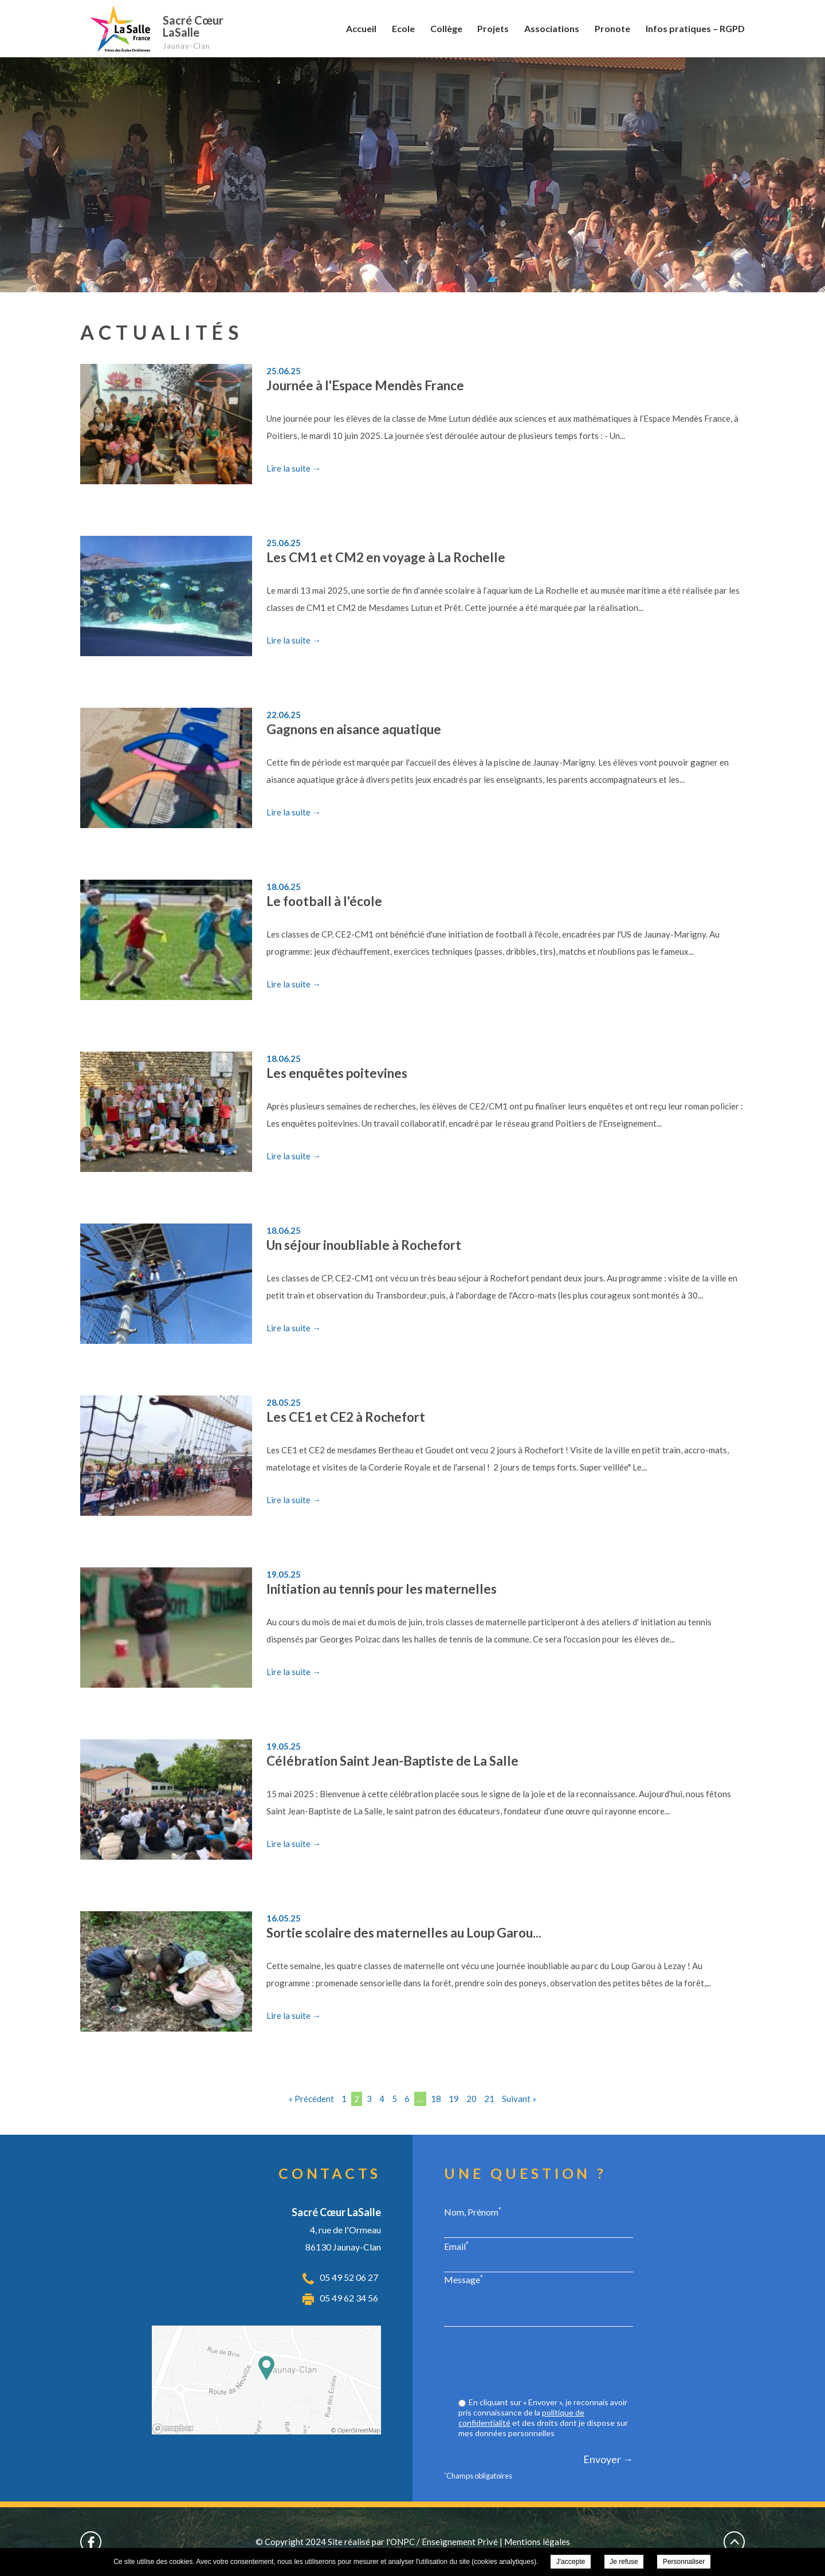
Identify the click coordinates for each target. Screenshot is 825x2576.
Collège (446, 28)
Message (463, 2279)
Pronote (612, 28)
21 (489, 2098)
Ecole (403, 28)
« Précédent (311, 2098)
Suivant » (519, 2098)
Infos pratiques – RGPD (695, 28)
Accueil (361, 28)
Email (456, 2246)
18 (436, 2098)
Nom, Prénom (472, 2211)
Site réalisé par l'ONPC (371, 2541)
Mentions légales (537, 2541)
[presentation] (546, 2363)
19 (454, 2098)
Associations (551, 28)
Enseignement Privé (460, 2541)
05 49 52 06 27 (349, 2277)
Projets (493, 28)
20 (471, 2098)
